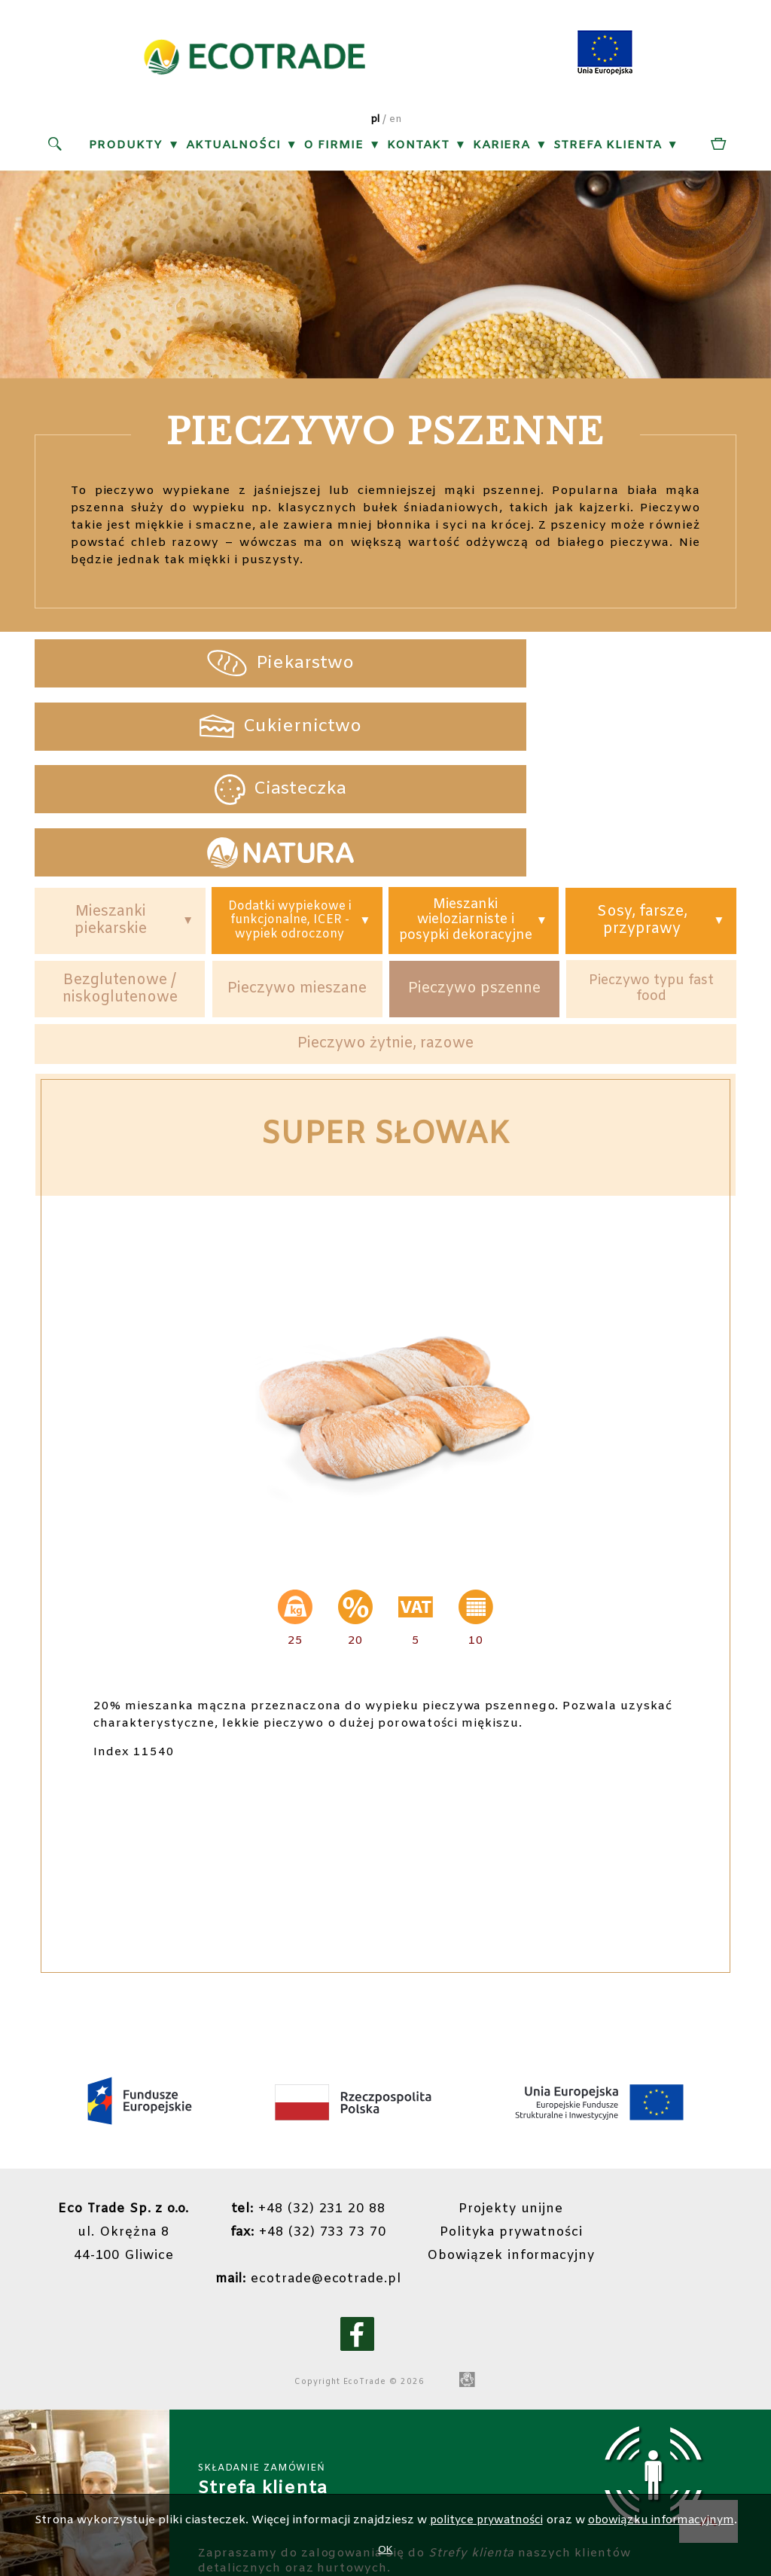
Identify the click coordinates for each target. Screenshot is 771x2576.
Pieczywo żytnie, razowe (385, 948)
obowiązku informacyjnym (665, 2520)
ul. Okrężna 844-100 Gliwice (128, 2138)
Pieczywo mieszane (297, 891)
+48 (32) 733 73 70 (319, 2138)
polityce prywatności (482, 2520)
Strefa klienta (607, 148)
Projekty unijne (531, 2114)
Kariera (501, 148)
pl (374, 122)
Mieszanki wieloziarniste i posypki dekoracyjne (465, 812)
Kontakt (418, 148)
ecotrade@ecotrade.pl (320, 2184)
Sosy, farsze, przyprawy (641, 812)
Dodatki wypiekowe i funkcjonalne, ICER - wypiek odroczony (289, 811)
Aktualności (233, 148)
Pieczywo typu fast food (651, 890)
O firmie (333, 148)
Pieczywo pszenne (474, 891)
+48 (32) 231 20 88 (319, 2114)
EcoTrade (377, 2287)
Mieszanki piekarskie (110, 812)
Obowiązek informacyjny (531, 2160)
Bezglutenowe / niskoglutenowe (120, 891)
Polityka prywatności (531, 2138)
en (395, 122)
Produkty (126, 148)
